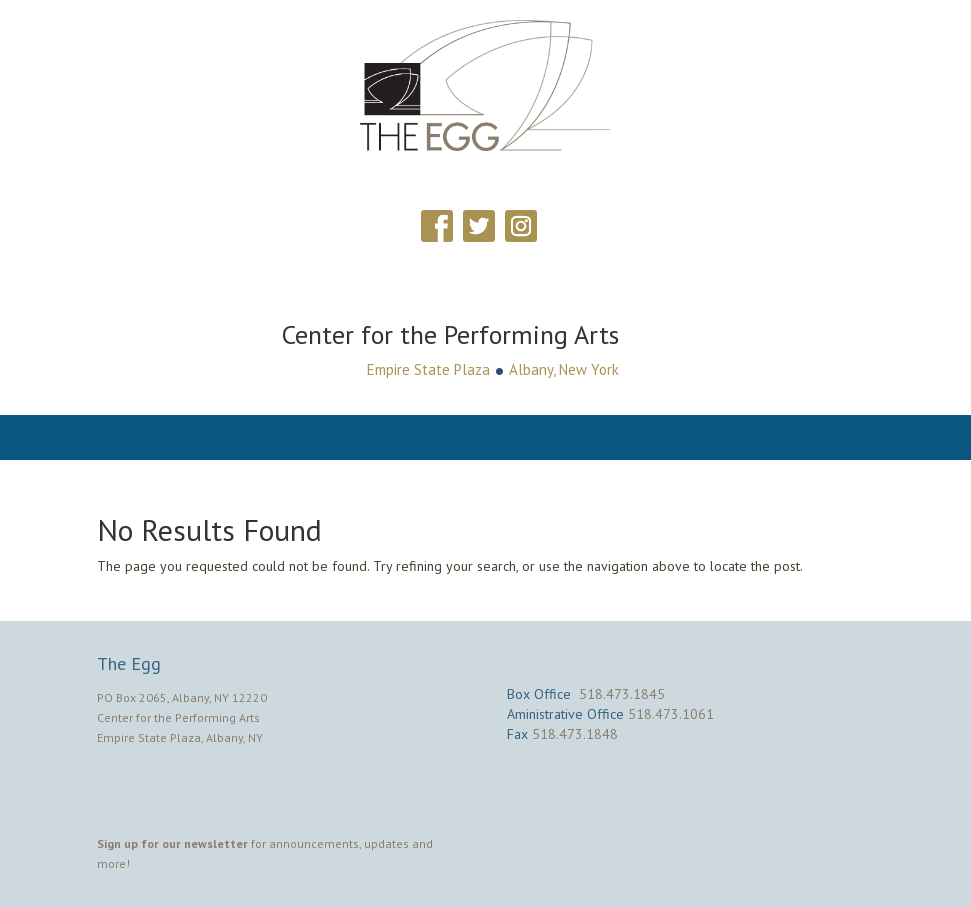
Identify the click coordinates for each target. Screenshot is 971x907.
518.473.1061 (671, 714)
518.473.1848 (575, 734)
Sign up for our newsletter (172, 843)
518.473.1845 (622, 694)
